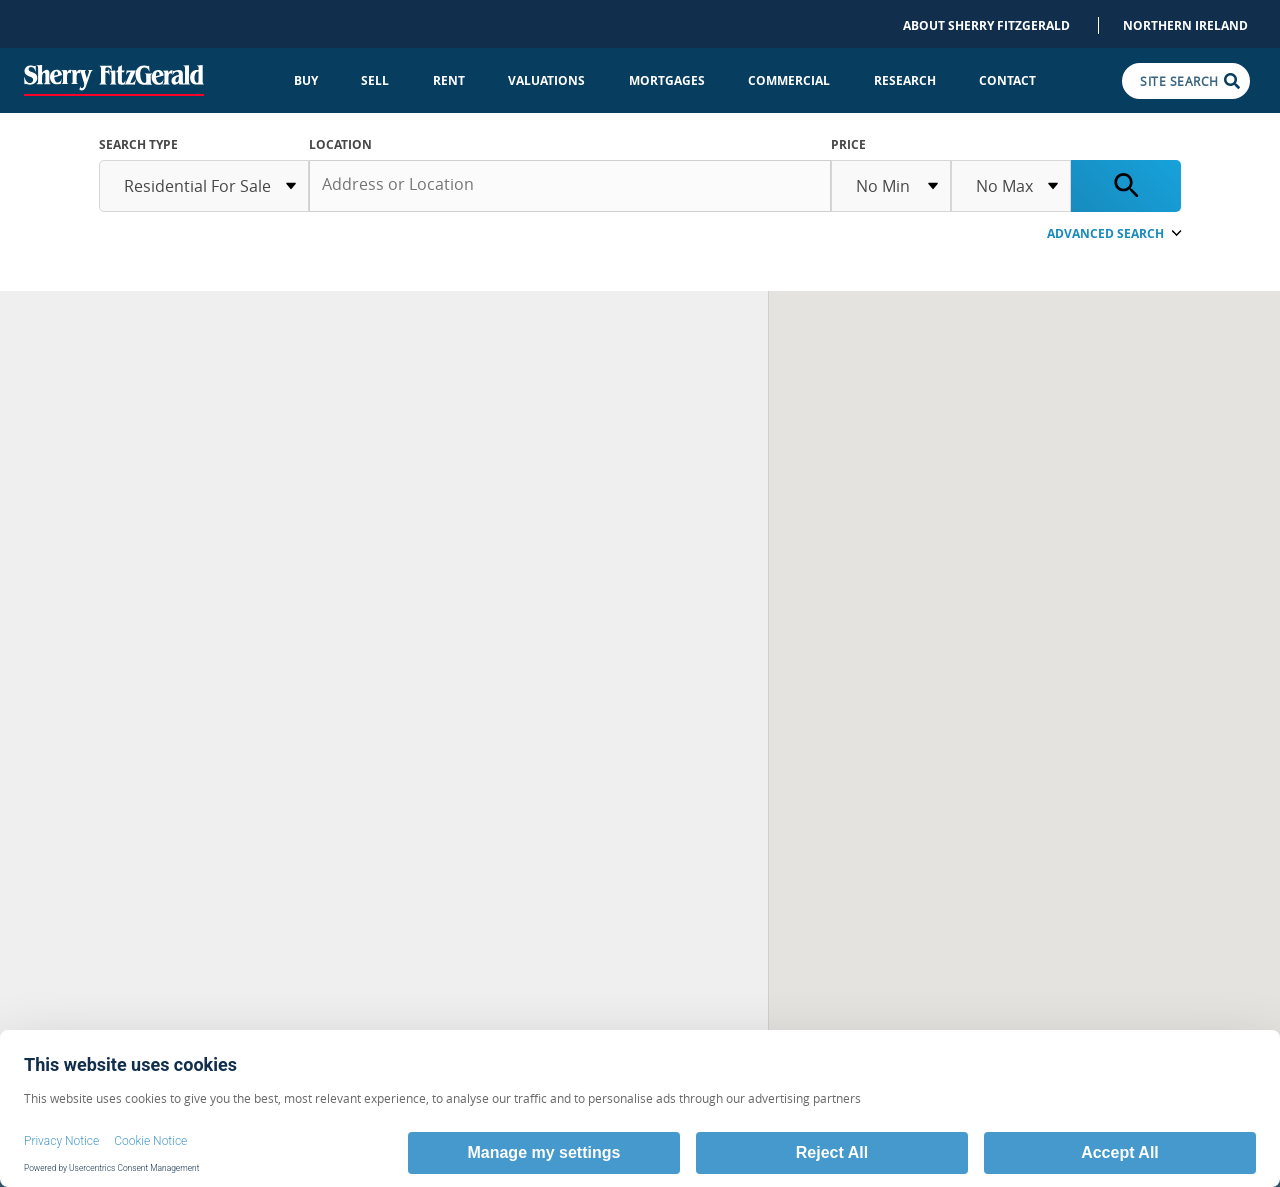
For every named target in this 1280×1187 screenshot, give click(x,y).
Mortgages (667, 80)
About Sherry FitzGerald (986, 25)
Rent (449, 80)
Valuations (546, 80)
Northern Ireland (1185, 25)
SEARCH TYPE (138, 144)
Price (848, 144)
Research (905, 80)
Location (340, 144)
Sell (375, 80)
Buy (306, 80)
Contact (1007, 80)
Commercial (789, 80)
